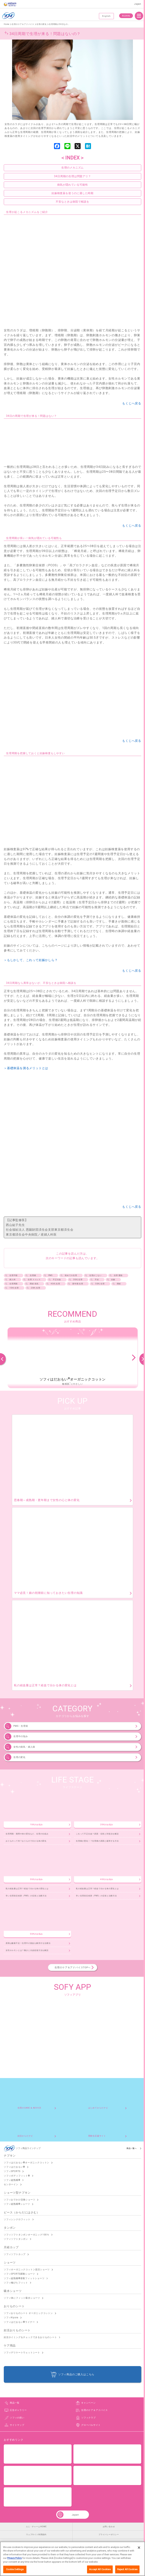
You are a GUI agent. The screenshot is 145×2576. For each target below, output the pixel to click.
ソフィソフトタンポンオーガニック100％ (26, 2234)
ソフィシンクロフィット (17, 2219)
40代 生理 (55, 1284)
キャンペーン (88, 2402)
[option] (72, 1357)
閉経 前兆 (34, 1284)
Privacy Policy (14, 2558)
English (106, 16)
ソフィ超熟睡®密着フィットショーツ (24, 2278)
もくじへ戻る (131, 403)
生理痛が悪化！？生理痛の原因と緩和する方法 (97, 1841)
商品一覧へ (131, 2148)
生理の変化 (19, 1757)
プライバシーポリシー (109, 2534)
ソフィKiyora (11, 2317)
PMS (50, 1275)
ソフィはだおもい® (14, 2167)
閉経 (119, 1284)
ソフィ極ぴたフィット (16, 2282)
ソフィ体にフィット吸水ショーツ (22, 2298)
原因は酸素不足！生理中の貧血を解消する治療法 (28, 1943)
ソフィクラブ (88, 2417)
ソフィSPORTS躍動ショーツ (19, 2274)
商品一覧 (14, 2402)
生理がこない (95, 1275)
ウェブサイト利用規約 (36, 2534)
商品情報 (126, 16)
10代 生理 (14, 1288)
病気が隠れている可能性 (72, 184)
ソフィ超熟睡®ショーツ (17, 2204)
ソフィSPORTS (12, 2171)
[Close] (139, 2547)
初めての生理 (71, 1275)
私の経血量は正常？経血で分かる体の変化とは (27, 1889)
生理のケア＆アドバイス (94, 2410)
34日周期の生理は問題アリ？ (72, 176)
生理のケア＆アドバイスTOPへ (73, 1967)
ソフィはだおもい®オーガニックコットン (26, 2162)
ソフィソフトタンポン (16, 2239)
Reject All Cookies (127, 2569)
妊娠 (113, 1279)
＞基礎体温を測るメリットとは (26, 1068)
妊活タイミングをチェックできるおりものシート (30, 2337)
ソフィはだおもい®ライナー (19, 2322)
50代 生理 (100, 1284)
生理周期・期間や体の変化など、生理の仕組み (27, 1834)
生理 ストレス (34, 1279)
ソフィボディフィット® (17, 2175)
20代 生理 (35, 1288)
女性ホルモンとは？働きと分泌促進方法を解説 (27, 1950)
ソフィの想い (17, 2417)
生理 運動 (118, 1275)
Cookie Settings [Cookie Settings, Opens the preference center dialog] (15, 2569)
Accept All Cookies (99, 2569)
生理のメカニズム (72, 167)
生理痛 (33, 1275)
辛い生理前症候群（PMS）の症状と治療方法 (26, 1896)
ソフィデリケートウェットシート (22, 2352)
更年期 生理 (77, 1284)
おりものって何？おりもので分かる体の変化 (26, 1841)
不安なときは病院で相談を (72, 201)
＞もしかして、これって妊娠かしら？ (31, 960)
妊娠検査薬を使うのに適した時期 (72, 193)
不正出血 (57, 1279)
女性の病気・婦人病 (24, 1747)
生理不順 (13, 1275)
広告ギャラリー (18, 2410)
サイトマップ (17, 2425)
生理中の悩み (20, 1736)
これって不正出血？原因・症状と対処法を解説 (97, 1834)
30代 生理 (78, 1279)
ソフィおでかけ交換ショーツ (19, 2199)
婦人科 (12, 1279)
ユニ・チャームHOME (36, 2527)
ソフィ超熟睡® (12, 2180)
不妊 (97, 1279)
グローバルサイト (90, 2425)
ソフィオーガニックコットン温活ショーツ (27, 2269)
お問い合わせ (109, 2527)
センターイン (11, 2184)
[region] (72, 2559)
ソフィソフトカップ (14, 2254)
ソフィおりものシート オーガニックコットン (28, 2313)
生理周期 (13, 1284)
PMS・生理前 (20, 1726)
